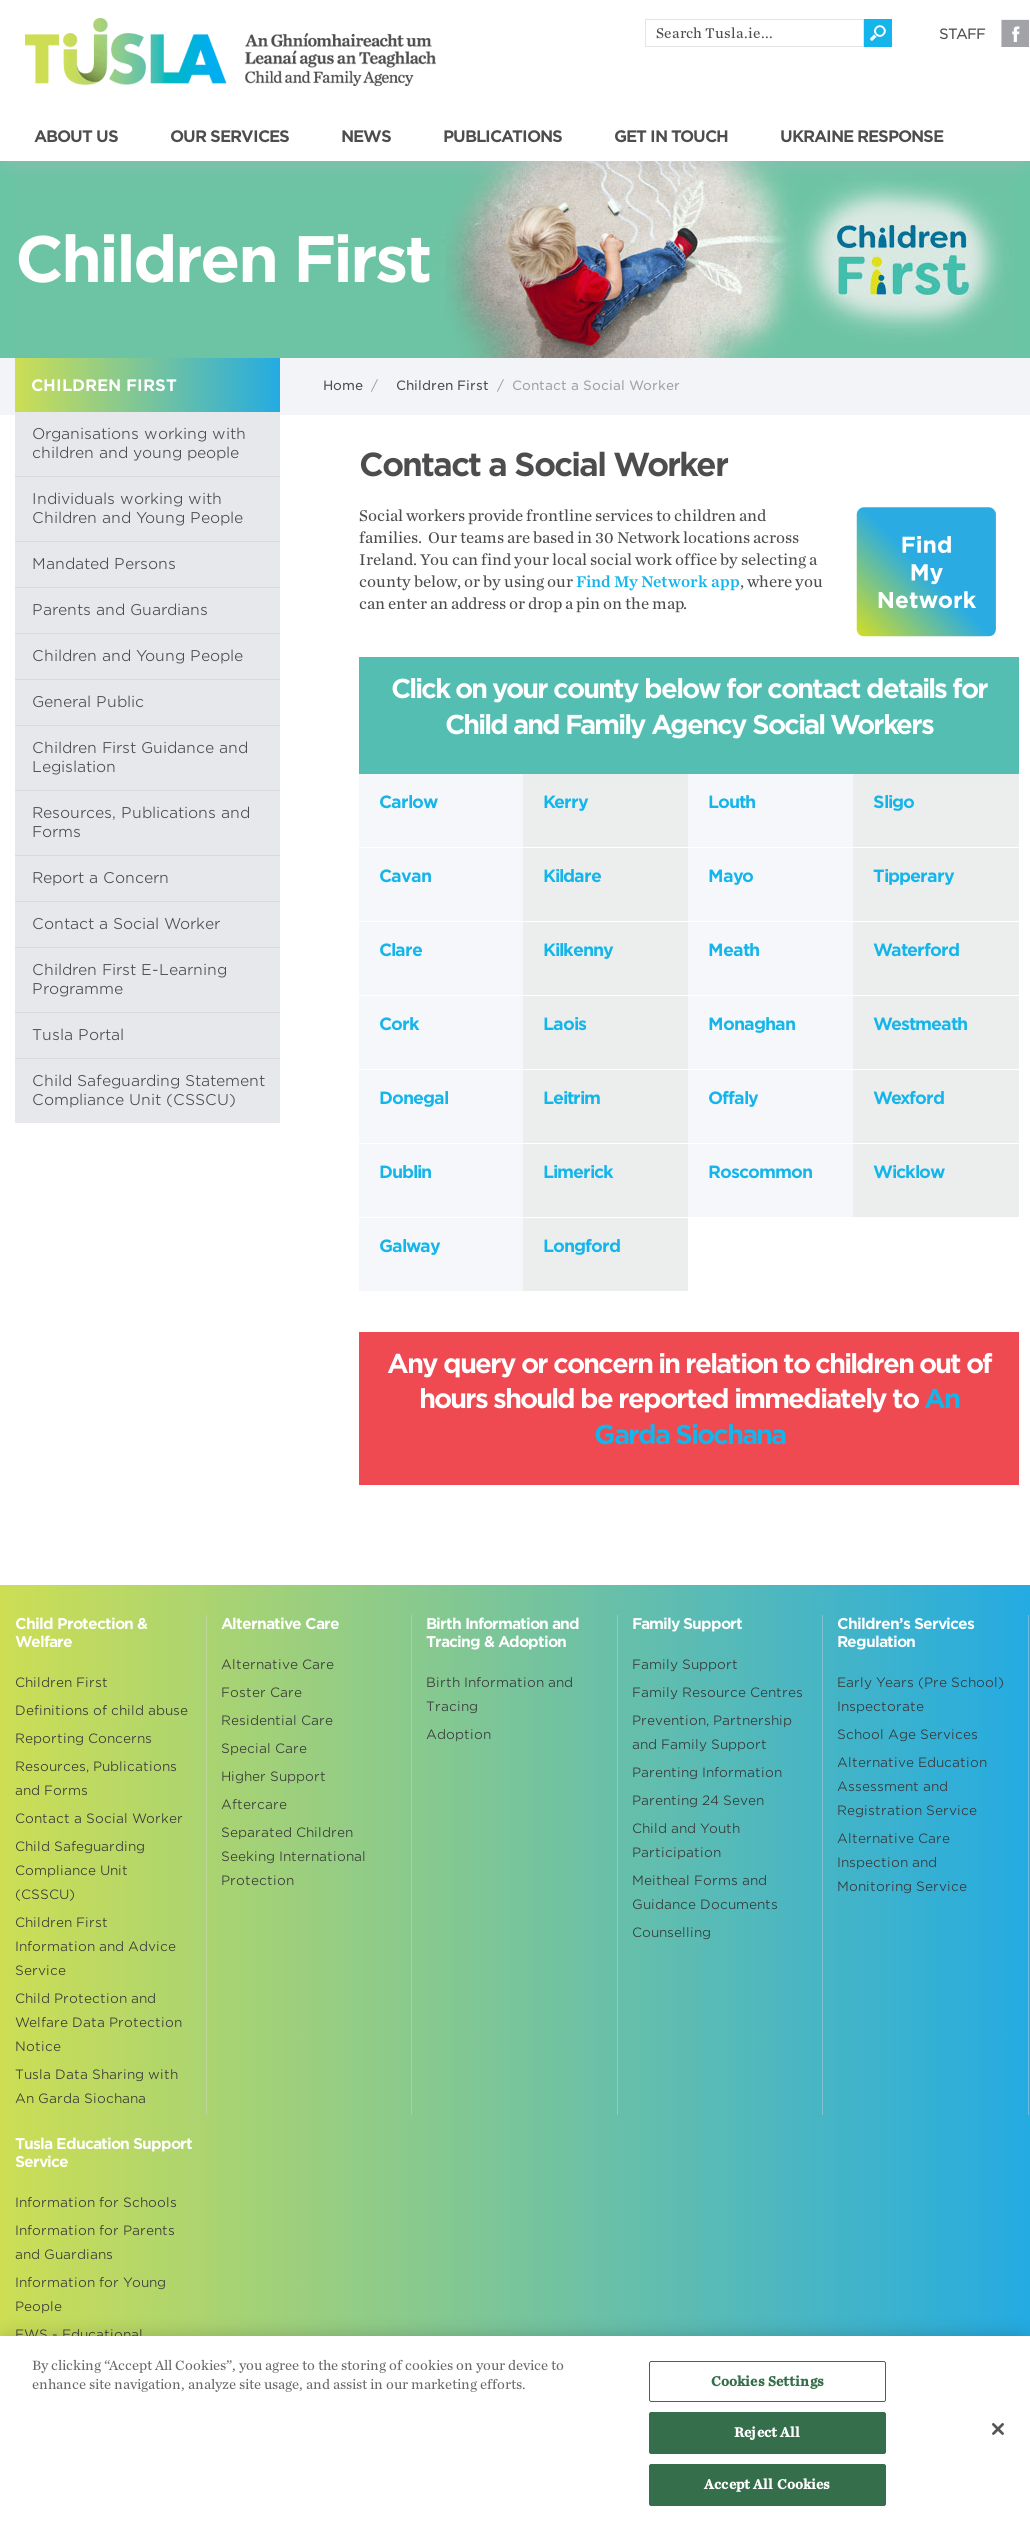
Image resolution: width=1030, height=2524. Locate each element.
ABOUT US (76, 137)
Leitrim (571, 1098)
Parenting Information (707, 1772)
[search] (754, 33)
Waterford (916, 950)
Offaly (733, 1098)
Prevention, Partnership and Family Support (712, 1732)
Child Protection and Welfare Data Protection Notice (98, 2022)
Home (343, 385)
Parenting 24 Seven (698, 1800)
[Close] (998, 2439)
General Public (88, 702)
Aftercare (254, 1804)
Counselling (671, 1932)
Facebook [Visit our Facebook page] (1015, 33)
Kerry (565, 802)
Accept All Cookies (767, 2494)
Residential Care (277, 1720)
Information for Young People (90, 2294)
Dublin (405, 1172)
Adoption (458, 1734)
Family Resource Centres (717, 1692)
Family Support (685, 1664)
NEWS (366, 137)
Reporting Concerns (83, 1738)
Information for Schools (96, 2202)
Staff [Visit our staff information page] (962, 34)
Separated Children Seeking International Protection (293, 1856)
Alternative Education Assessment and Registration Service (912, 1786)
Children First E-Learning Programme (129, 979)
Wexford (908, 1098)
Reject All (767, 2442)
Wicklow (908, 1172)
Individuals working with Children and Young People (137, 508)
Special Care (264, 1748)
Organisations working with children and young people (139, 443)
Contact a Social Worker (126, 924)
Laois (564, 1024)
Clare (400, 950)
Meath (733, 950)
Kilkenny (578, 950)
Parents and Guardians (120, 610)
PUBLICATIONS (502, 137)
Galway (409, 1246)
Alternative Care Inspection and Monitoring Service (902, 1862)
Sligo (893, 802)
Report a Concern (100, 878)
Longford (581, 1246)
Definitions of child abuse (101, 1710)
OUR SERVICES (229, 137)
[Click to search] (878, 33)
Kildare (572, 876)
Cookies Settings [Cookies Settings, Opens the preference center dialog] (767, 2391)
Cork (399, 1024)
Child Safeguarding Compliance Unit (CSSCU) (80, 1870)
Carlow (408, 802)
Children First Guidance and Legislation (140, 757)
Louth (731, 802)
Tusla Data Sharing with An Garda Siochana (96, 2086)
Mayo (730, 876)
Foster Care (261, 1692)
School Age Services (907, 1734)
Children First (442, 385)
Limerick (578, 1172)
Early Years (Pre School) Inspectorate (920, 1694)
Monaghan (751, 1024)
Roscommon (760, 1172)
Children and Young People (137, 656)
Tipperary (913, 876)
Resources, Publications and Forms (141, 822)
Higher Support (273, 1776)
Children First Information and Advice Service (95, 1946)
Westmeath (920, 1024)
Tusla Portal (78, 1035)
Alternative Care (277, 1664)
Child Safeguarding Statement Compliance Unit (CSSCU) (148, 1090)
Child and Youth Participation (686, 1840)
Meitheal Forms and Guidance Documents (705, 1892)
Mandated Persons (104, 564)
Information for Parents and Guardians (95, 2242)
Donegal (413, 1098)
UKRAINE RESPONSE (861, 137)
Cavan (405, 876)
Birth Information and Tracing (499, 1694)
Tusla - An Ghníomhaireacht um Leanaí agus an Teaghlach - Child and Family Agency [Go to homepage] (230, 52)
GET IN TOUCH (671, 137)
